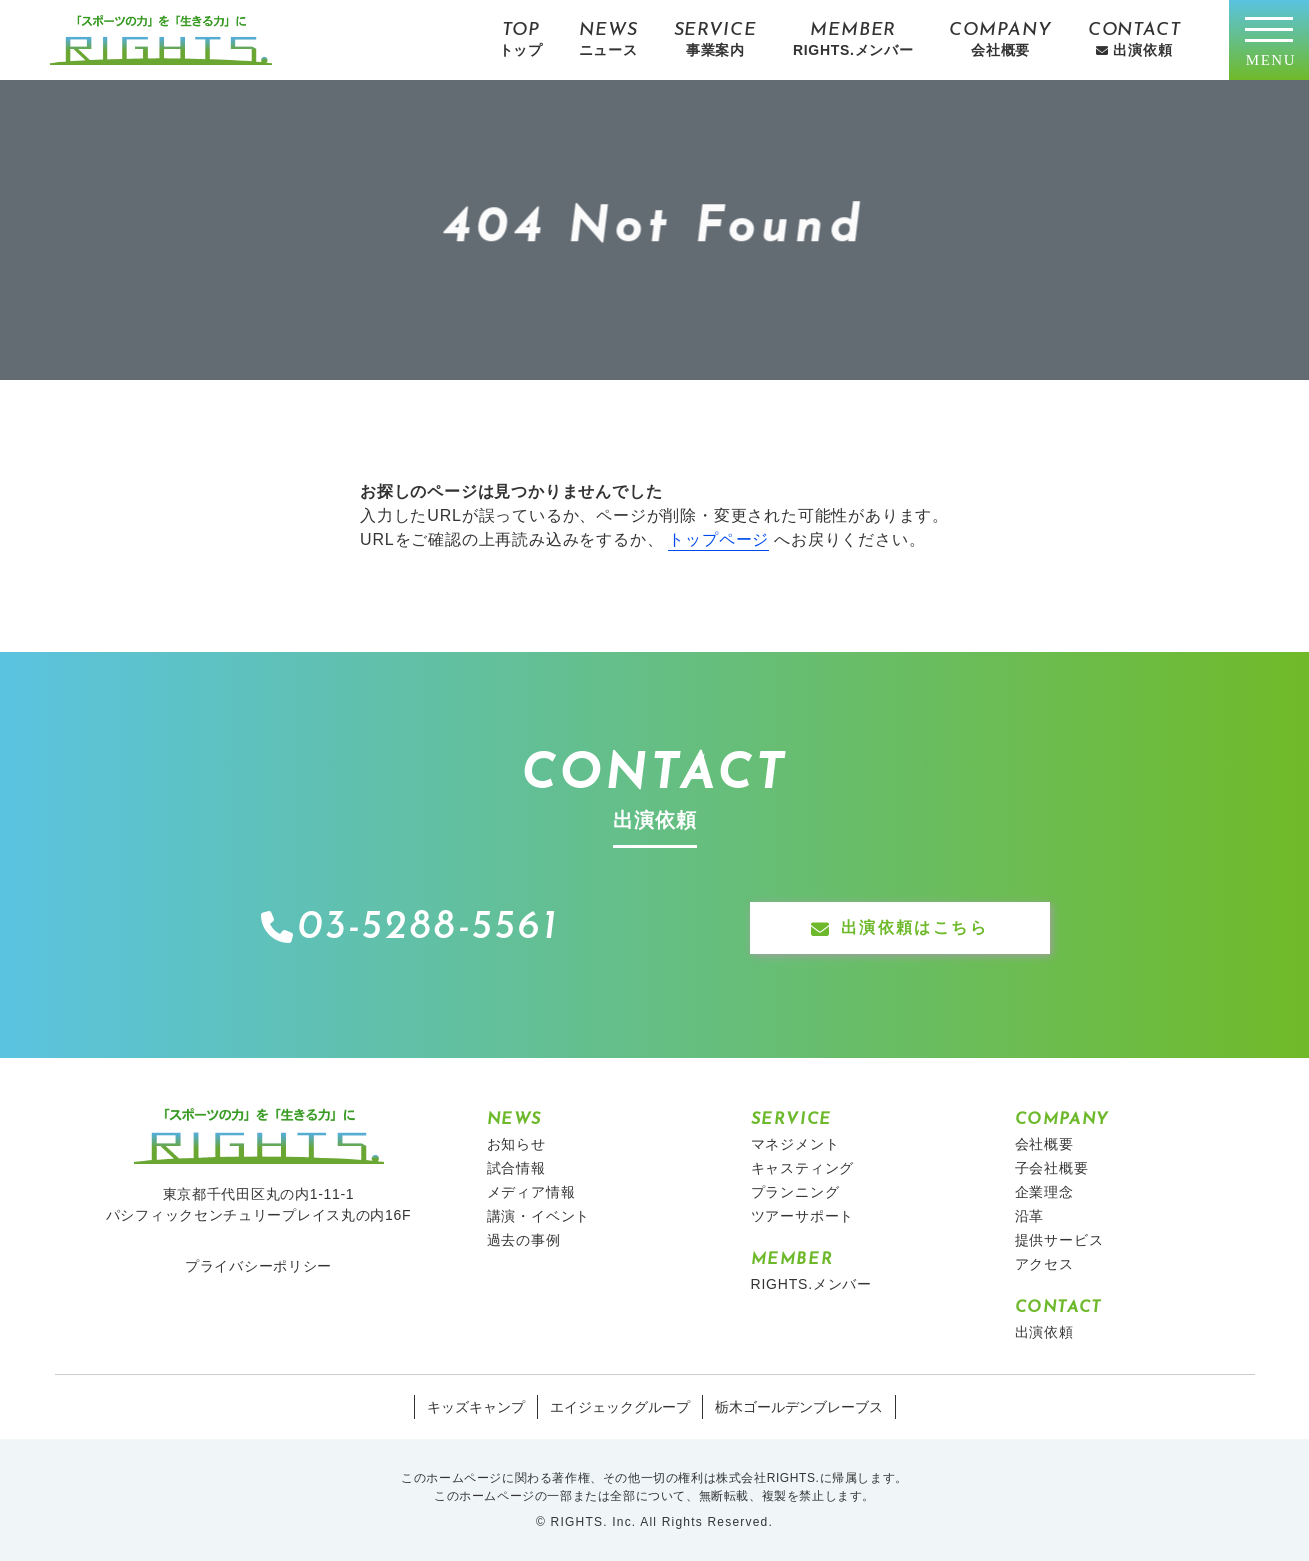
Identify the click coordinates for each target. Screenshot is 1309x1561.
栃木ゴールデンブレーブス (799, 1407)
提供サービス (1059, 1240)
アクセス (1044, 1264)
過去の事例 (524, 1240)
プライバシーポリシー (258, 1266)
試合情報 (516, 1168)
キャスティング (803, 1168)
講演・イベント (539, 1216)
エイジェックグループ (620, 1407)
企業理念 (1044, 1192)
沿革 (1030, 1216)
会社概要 (1044, 1144)
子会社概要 (1052, 1168)
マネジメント (795, 1144)
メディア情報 (531, 1192)
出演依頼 (1044, 1332)
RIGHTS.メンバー (812, 1284)
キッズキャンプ (476, 1407)
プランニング (795, 1192)
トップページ (718, 539)
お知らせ (516, 1144)
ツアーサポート (803, 1216)
